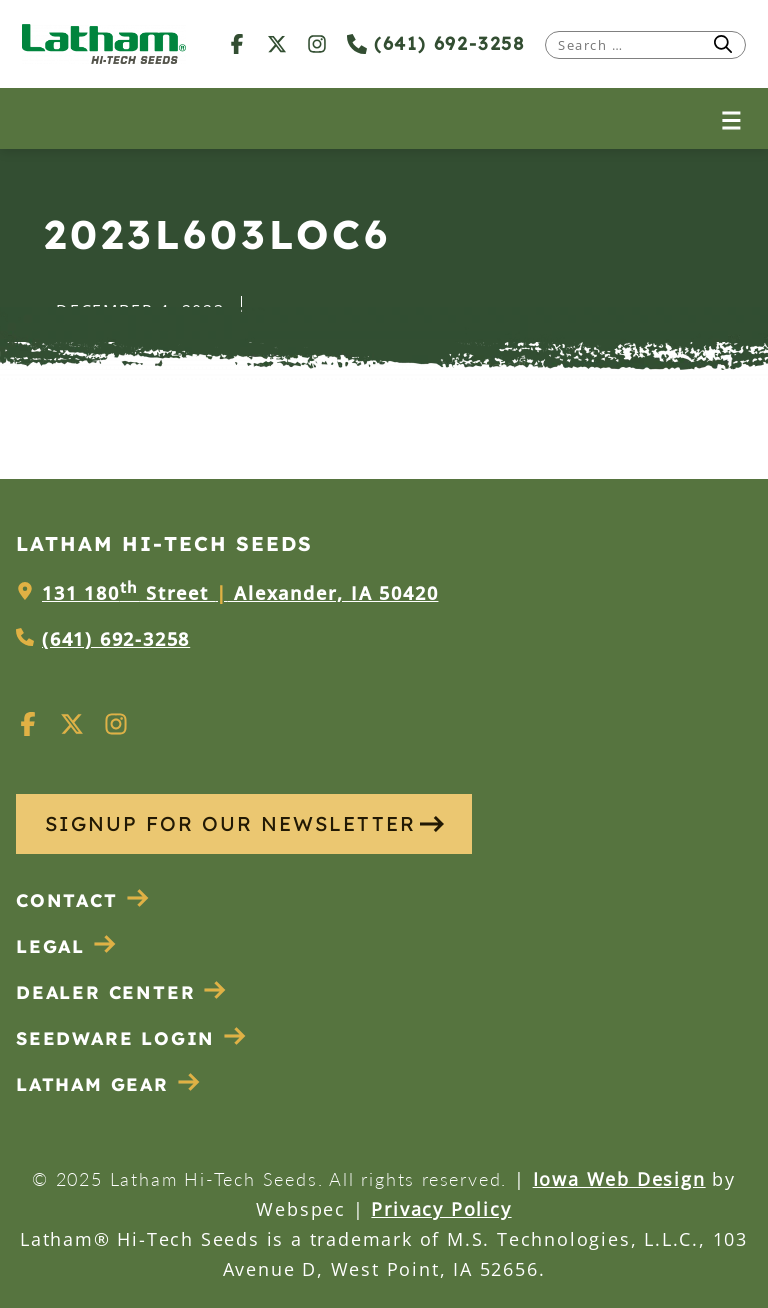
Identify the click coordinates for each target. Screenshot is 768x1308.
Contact (83, 900)
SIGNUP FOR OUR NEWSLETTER (244, 823)
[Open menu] (731, 118)
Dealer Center (121, 992)
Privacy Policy (441, 1209)
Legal (66, 946)
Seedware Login (131, 1038)
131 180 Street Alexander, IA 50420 (240, 593)
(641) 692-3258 (436, 43)
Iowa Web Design (619, 1179)
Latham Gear (92, 1084)
